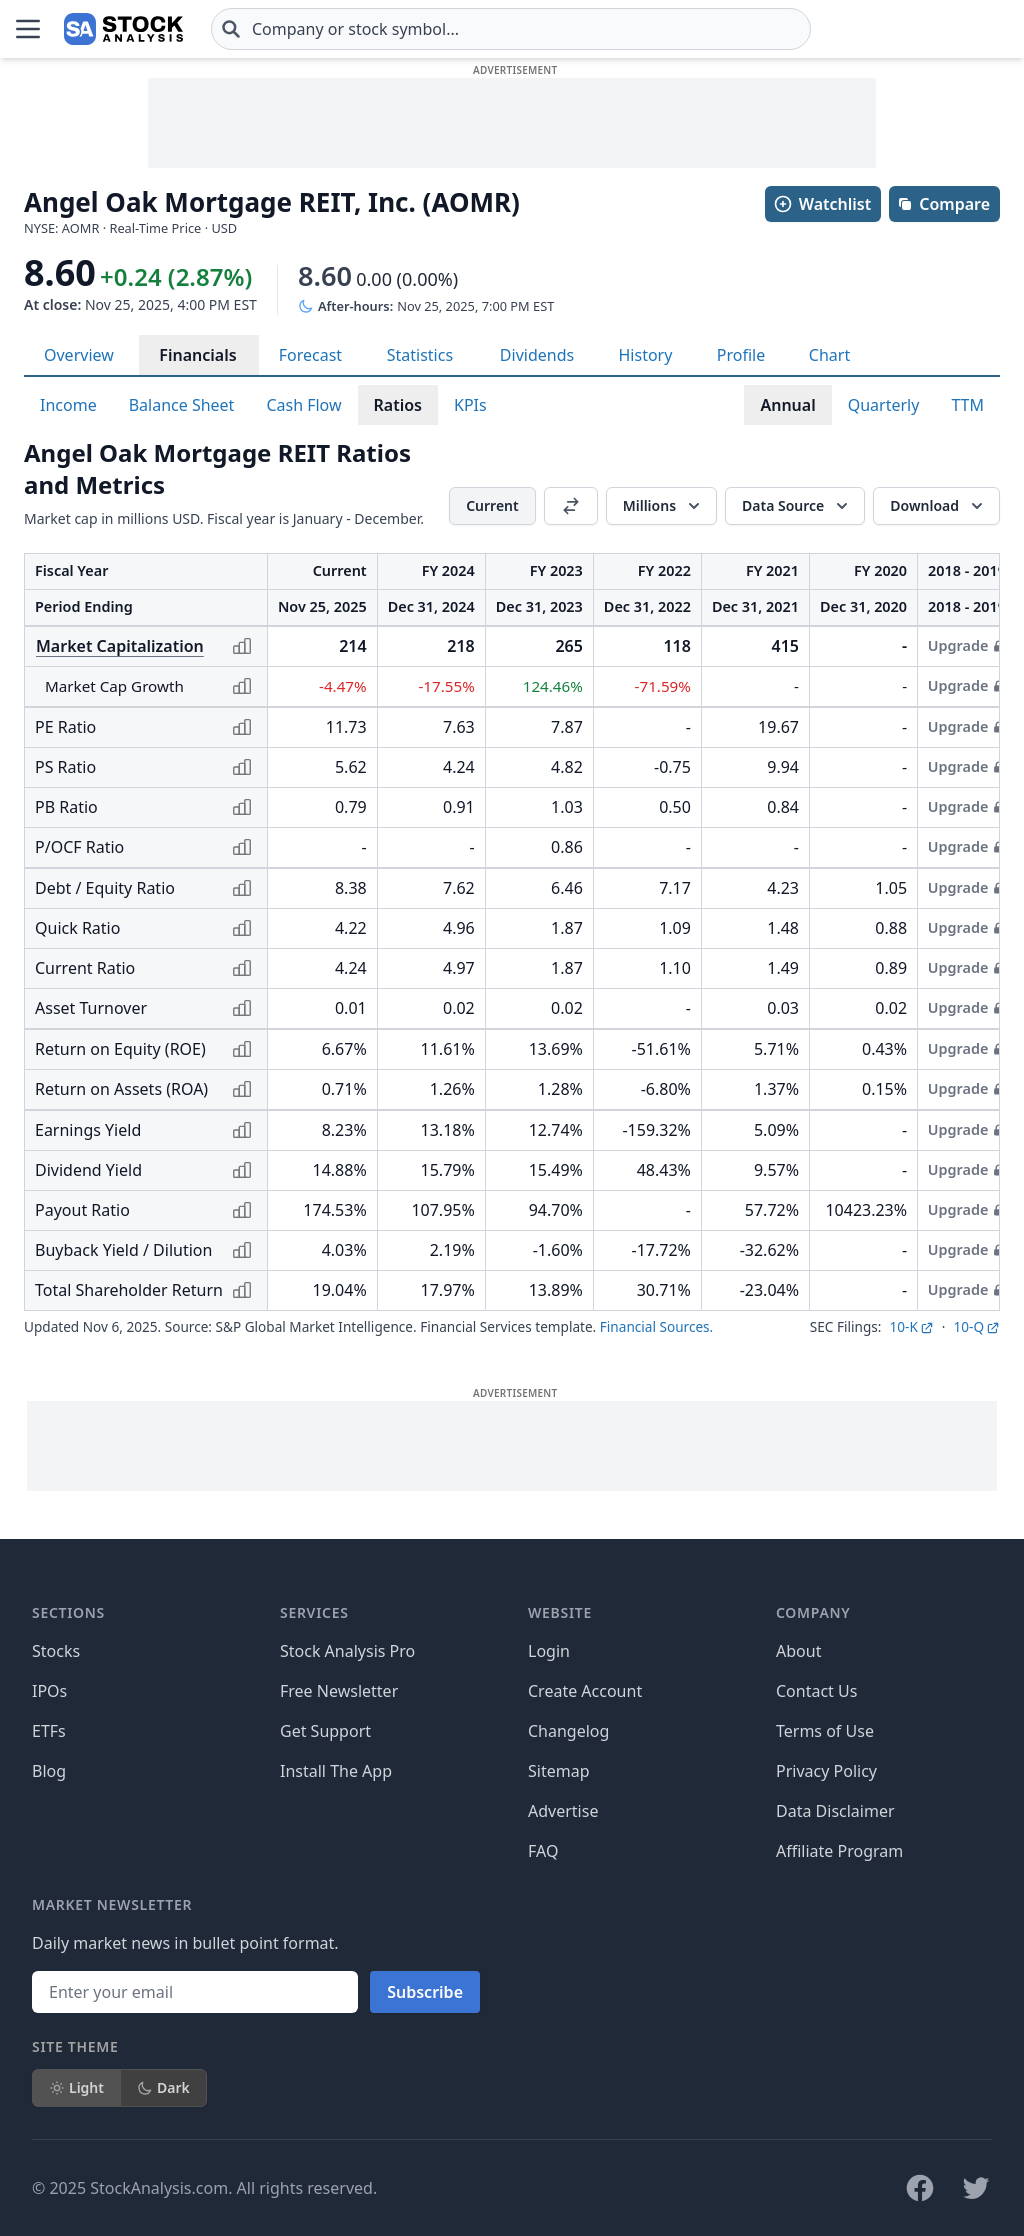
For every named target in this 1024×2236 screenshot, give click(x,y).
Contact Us (816, 1691)
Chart (829, 355)
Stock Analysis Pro (347, 1651)
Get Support (325, 1731)
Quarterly (884, 405)
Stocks (56, 1651)
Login (549, 1651)
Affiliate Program (839, 1851)
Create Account (585, 1691)
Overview (79, 355)
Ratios (398, 405)
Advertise (563, 1811)
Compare (943, 204)
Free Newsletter (339, 1691)
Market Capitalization (120, 646)
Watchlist (822, 204)
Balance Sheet (182, 405)
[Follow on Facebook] (920, 2188)
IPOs (49, 1691)
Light (76, 2087)
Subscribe (425, 1992)
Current (492, 505)
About (798, 1651)
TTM (967, 405)
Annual (787, 405)
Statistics (420, 355)
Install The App (336, 1771)
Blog (49, 1771)
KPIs (470, 405)
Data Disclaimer (835, 1811)
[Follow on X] (976, 2188)
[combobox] (511, 29)
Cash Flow (303, 405)
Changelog (568, 1731)
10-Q (976, 1326)
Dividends (537, 355)
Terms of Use (825, 1731)
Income (68, 405)
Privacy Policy (826, 1771)
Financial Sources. (656, 1326)
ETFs (49, 1731)
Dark (163, 2087)
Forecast (310, 355)
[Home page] (123, 29)
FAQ (543, 1851)
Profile (741, 355)
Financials (197, 355)
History (645, 355)
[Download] (936, 506)
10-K (911, 1326)
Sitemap (559, 1771)
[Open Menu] (28, 29)
